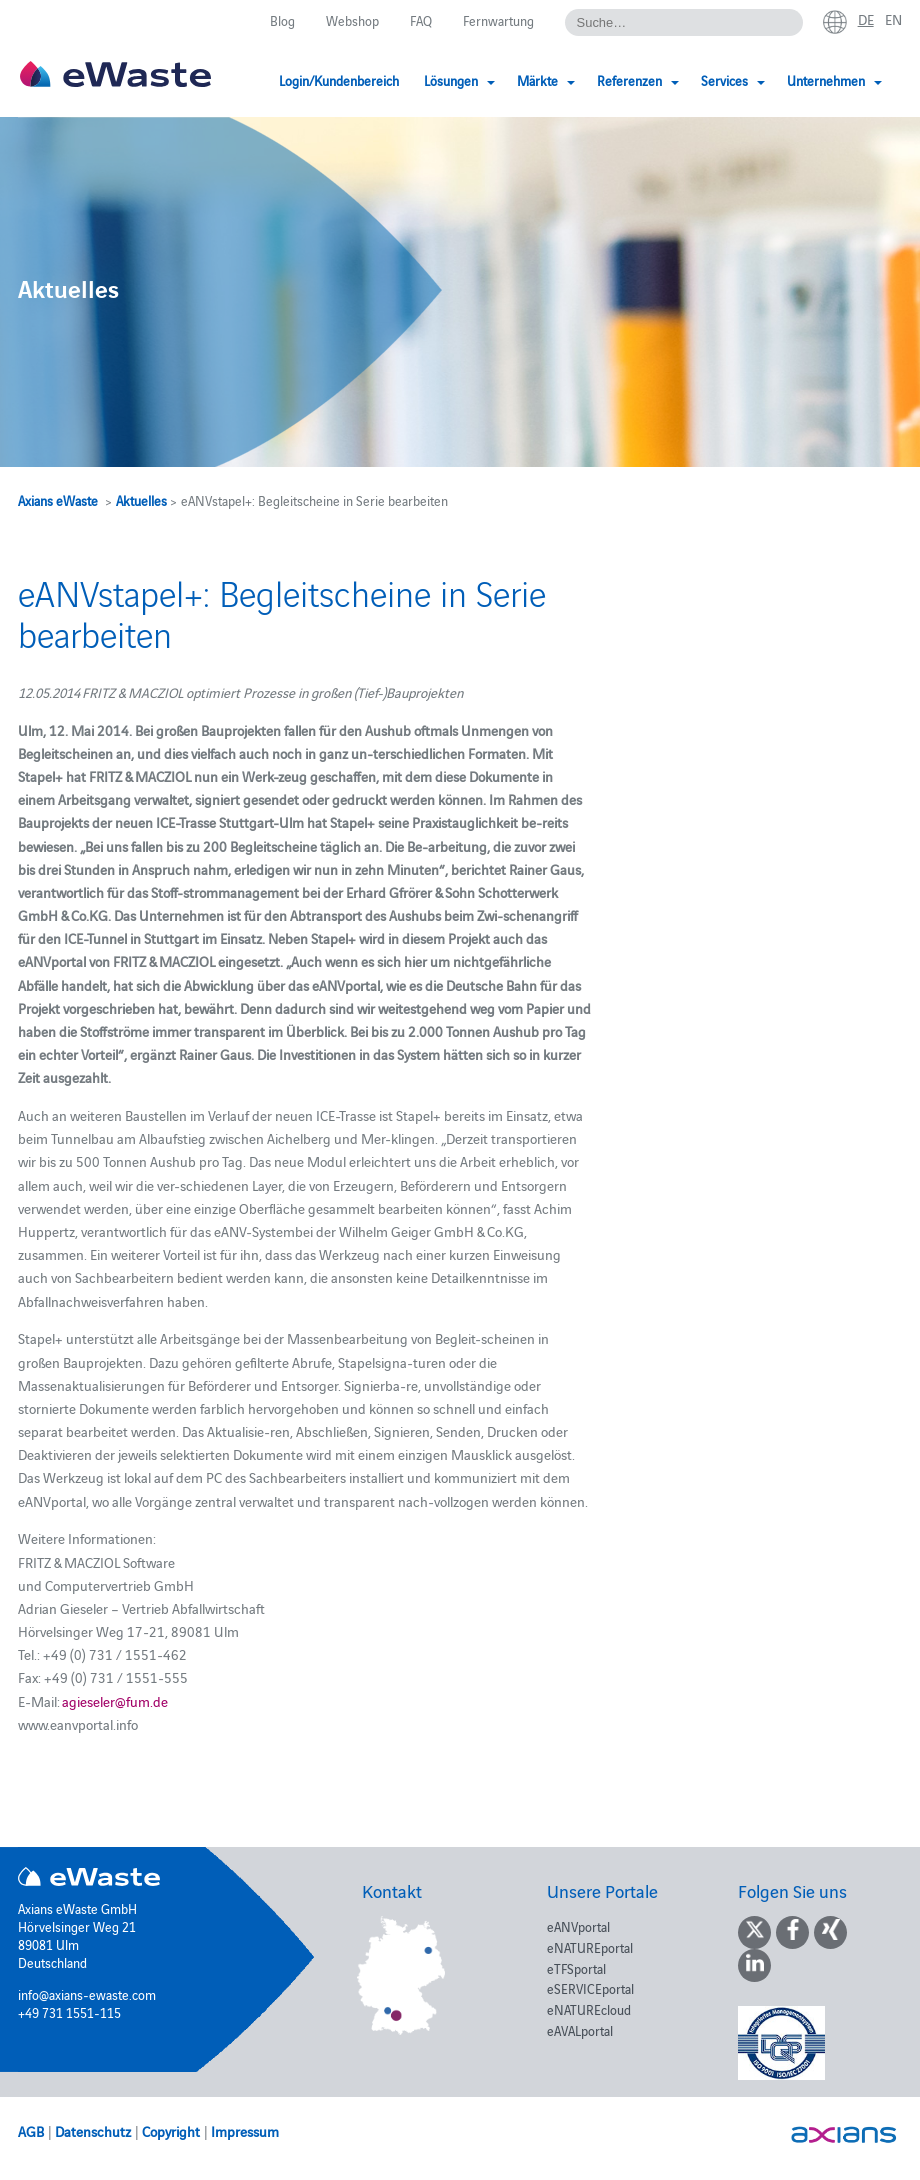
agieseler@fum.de (115, 1701)
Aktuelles (141, 500)
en (893, 19)
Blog (282, 20)
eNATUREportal (590, 1947)
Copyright (171, 2131)
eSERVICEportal (590, 1988)
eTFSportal (576, 1968)
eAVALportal (580, 2030)
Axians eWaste (58, 500)
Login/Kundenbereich (339, 80)
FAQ (421, 20)
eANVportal (578, 1926)
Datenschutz (93, 2131)
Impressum (245, 2131)
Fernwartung (498, 20)
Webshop (352, 20)
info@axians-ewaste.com (87, 1994)
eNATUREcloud (589, 2009)
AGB (31, 2131)
